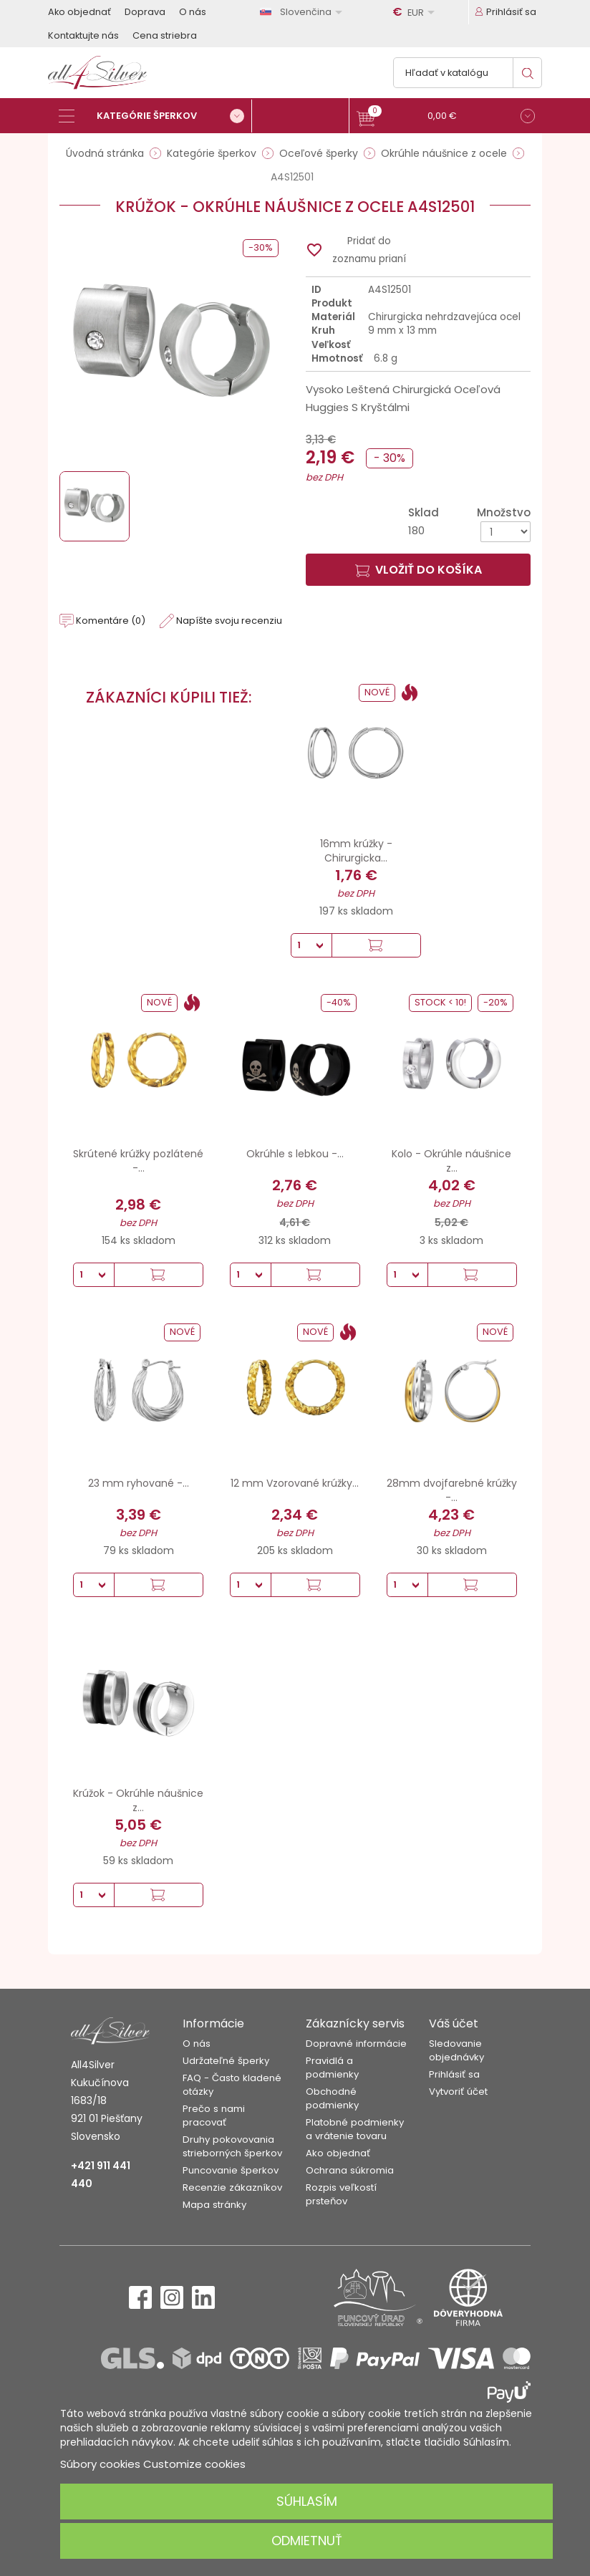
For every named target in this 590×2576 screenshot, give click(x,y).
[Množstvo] (505, 531)
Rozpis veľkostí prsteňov (341, 2194)
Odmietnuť (306, 2541)
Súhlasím (306, 2501)
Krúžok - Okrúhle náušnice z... (138, 1800)
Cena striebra (164, 35)
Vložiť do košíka (418, 569)
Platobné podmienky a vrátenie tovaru (355, 2129)
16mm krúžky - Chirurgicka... (356, 850)
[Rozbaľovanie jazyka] (303, 12)
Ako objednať (79, 12)
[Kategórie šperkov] (155, 116)
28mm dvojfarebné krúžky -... (452, 1490)
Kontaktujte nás (83, 35)
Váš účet (453, 2023)
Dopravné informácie (356, 2043)
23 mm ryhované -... (138, 1483)
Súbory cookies (100, 2463)
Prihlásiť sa (454, 2074)
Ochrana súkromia (350, 2170)
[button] (445, 117)
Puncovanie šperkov (231, 2170)
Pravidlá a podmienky (332, 2067)
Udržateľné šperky (226, 2061)
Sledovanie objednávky (456, 2050)
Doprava (145, 12)
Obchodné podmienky (332, 2098)
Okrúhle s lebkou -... (295, 1154)
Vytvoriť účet (458, 2091)
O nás (192, 12)
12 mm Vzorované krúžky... (295, 1483)
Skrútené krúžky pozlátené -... (138, 1161)
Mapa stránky (214, 2204)
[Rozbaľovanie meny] (416, 12)
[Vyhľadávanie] (467, 72)
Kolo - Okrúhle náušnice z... (451, 1161)
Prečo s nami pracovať (214, 2115)
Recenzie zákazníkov (232, 2187)
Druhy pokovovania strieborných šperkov (232, 2146)
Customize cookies (194, 2463)
